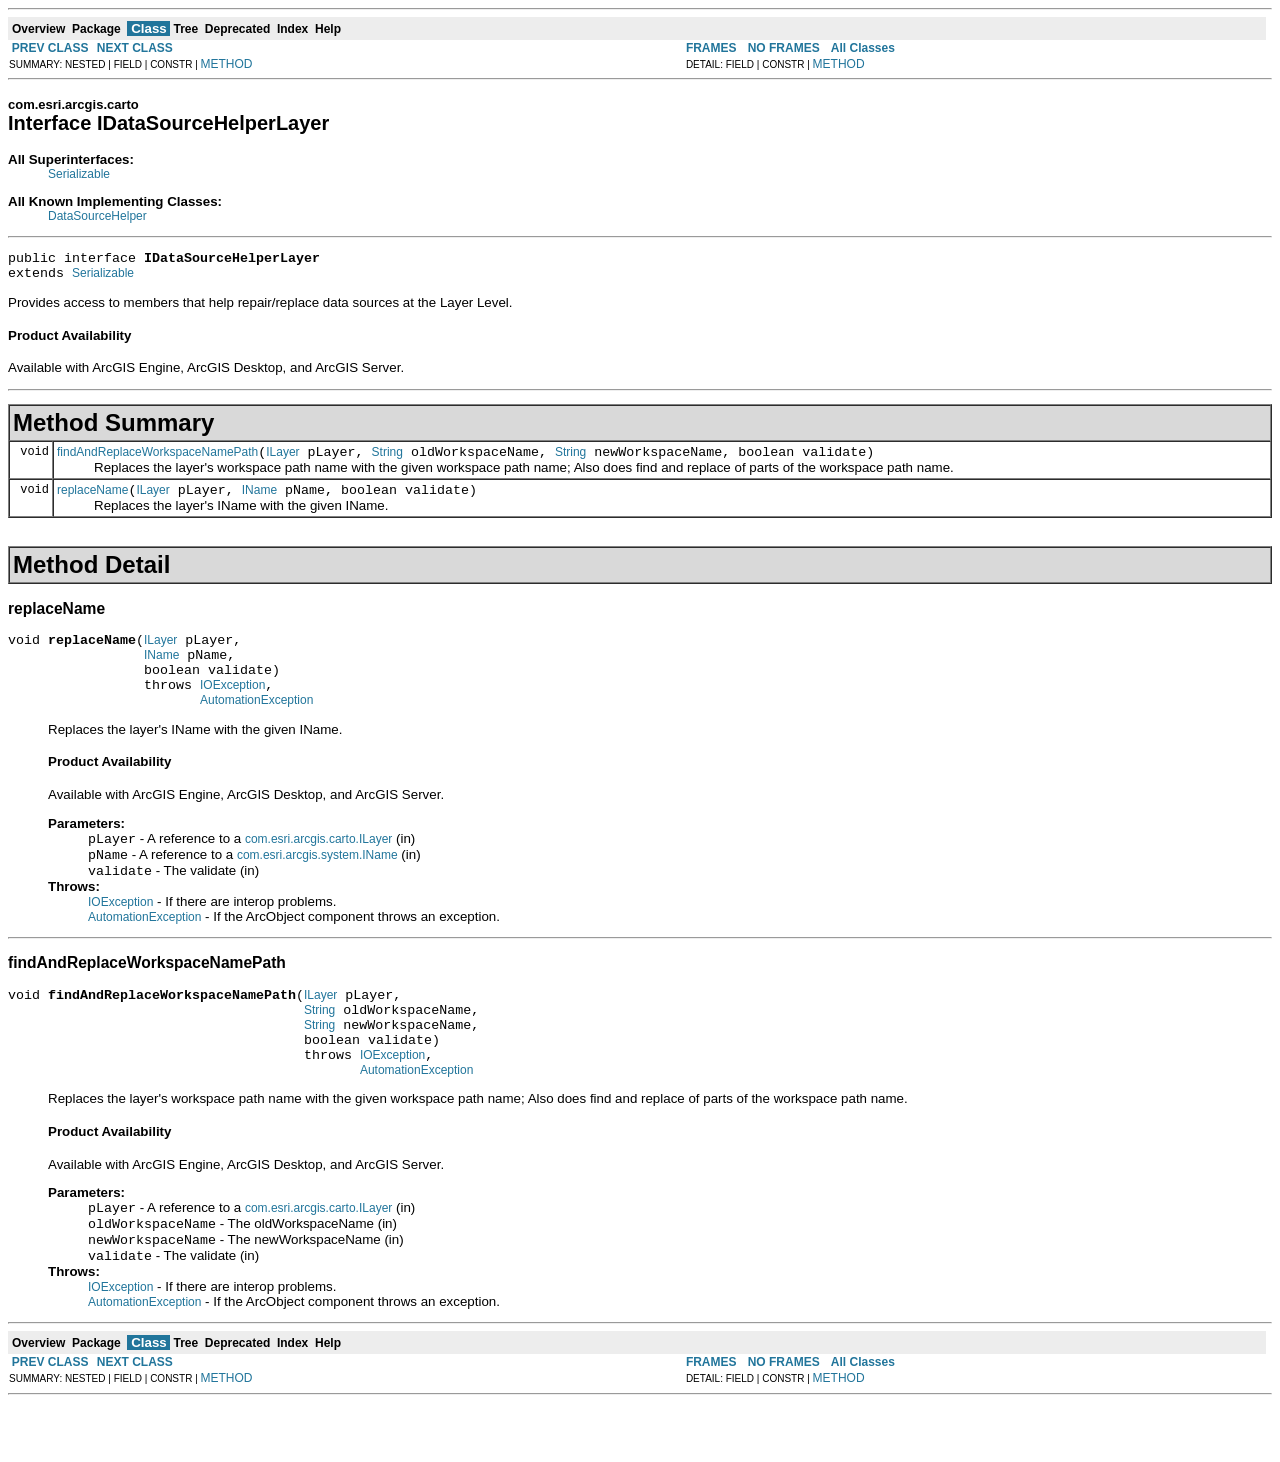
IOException (232, 709)
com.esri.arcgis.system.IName (317, 886)
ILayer (282, 461)
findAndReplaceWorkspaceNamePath (157, 461)
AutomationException (256, 727)
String (387, 461)
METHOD (227, 64)
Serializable (79, 174)
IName (259, 502)
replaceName (92, 502)
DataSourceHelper (97, 216)
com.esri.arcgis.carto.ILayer (318, 868)
